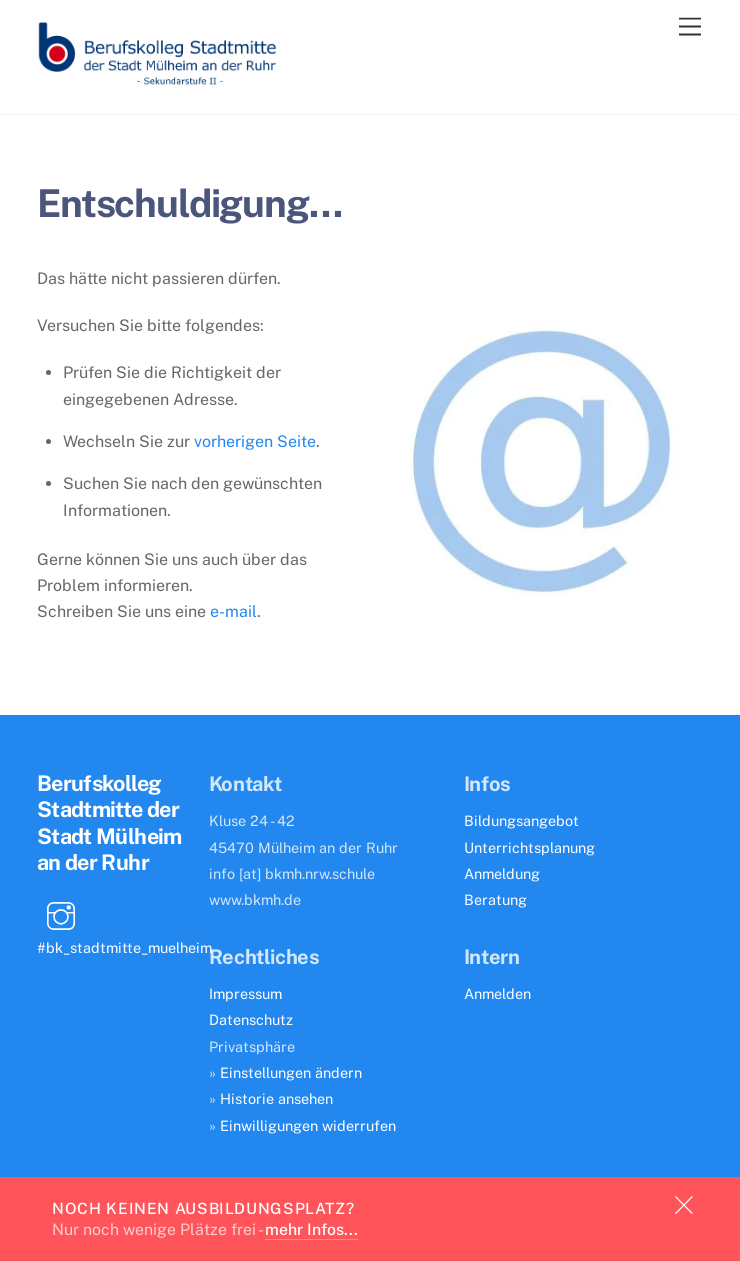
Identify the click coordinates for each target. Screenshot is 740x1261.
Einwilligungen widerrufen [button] (308, 1125)
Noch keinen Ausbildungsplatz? (203, 1208)
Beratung (495, 899)
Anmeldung (502, 873)
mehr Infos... (311, 1229)
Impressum (245, 993)
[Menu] (690, 27)
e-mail (233, 611)
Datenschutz (251, 1019)
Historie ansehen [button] (276, 1098)
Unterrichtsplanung (529, 847)
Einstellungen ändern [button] (291, 1072)
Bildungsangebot (521, 820)
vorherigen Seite (255, 441)
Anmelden (497, 993)
